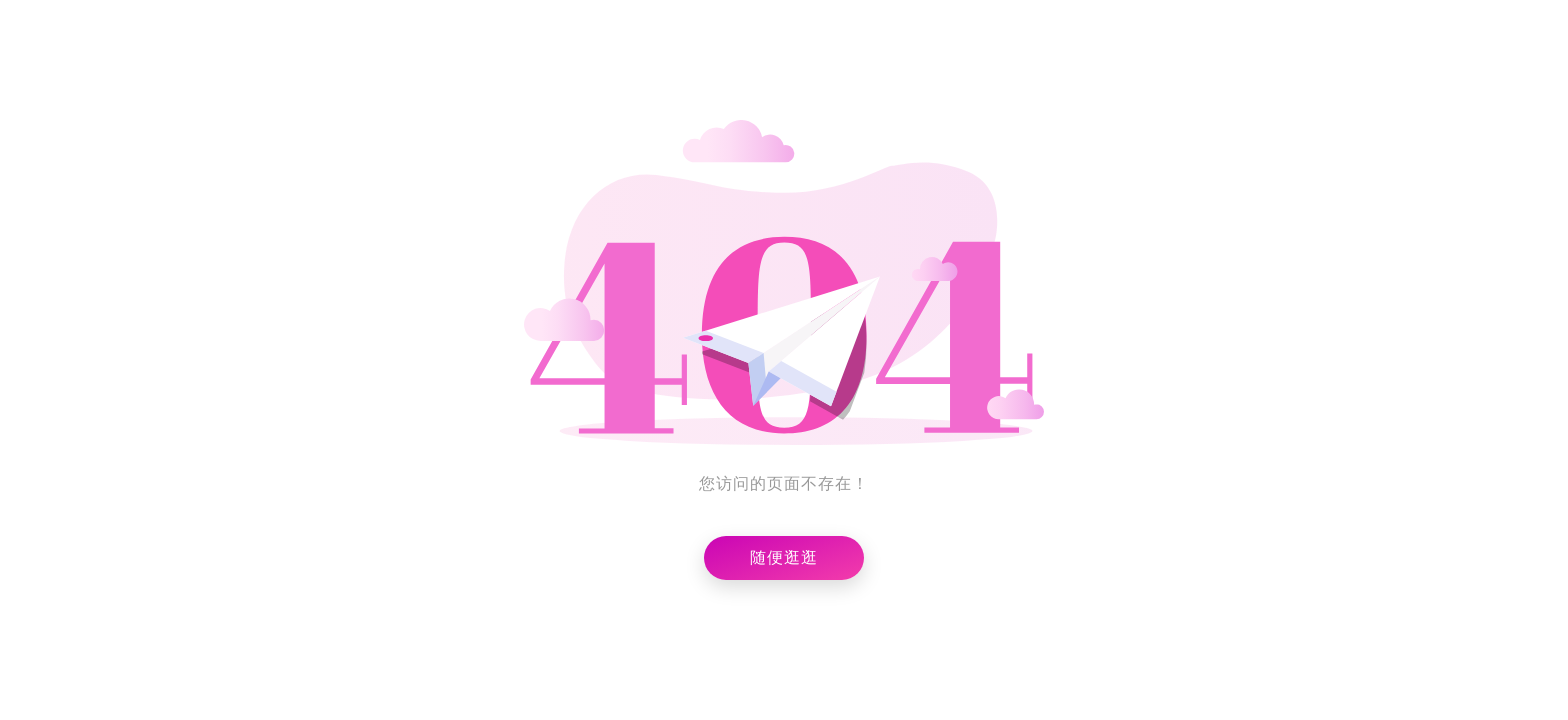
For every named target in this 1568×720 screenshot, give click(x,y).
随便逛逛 (784, 557)
